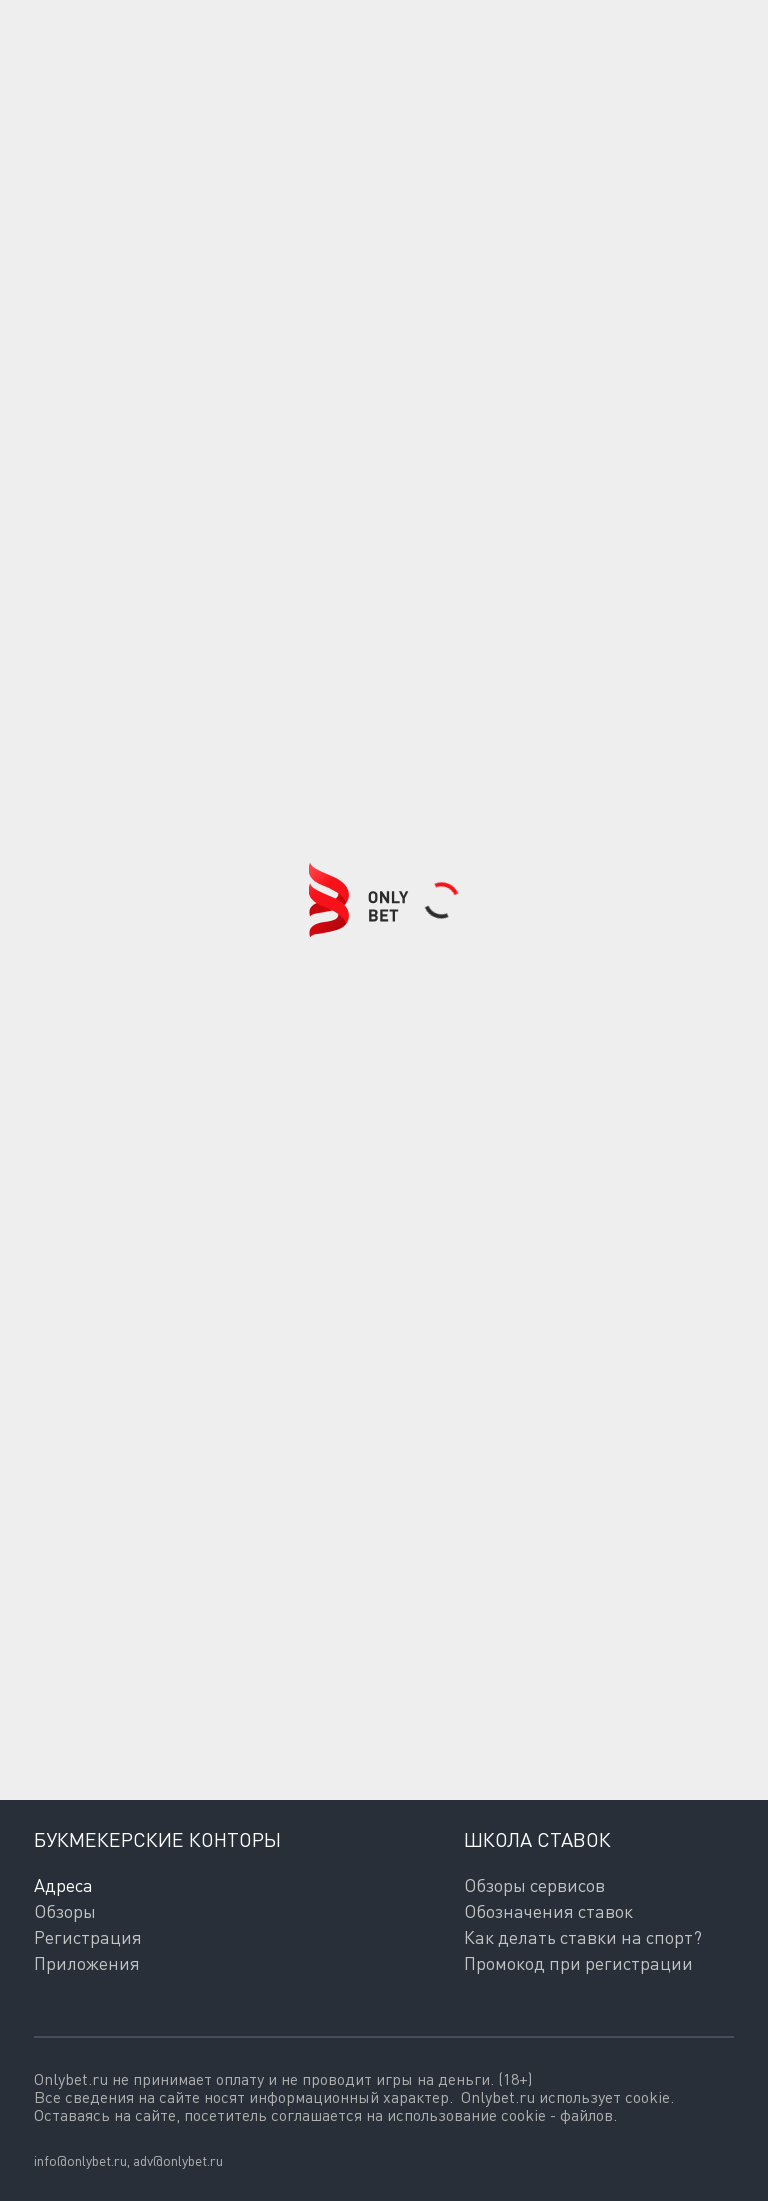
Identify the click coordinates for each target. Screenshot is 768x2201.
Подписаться (151, 1655)
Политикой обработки (116, 1739)
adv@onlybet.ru (178, 2160)
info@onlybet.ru (80, 2160)
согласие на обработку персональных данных (463, 1721)
